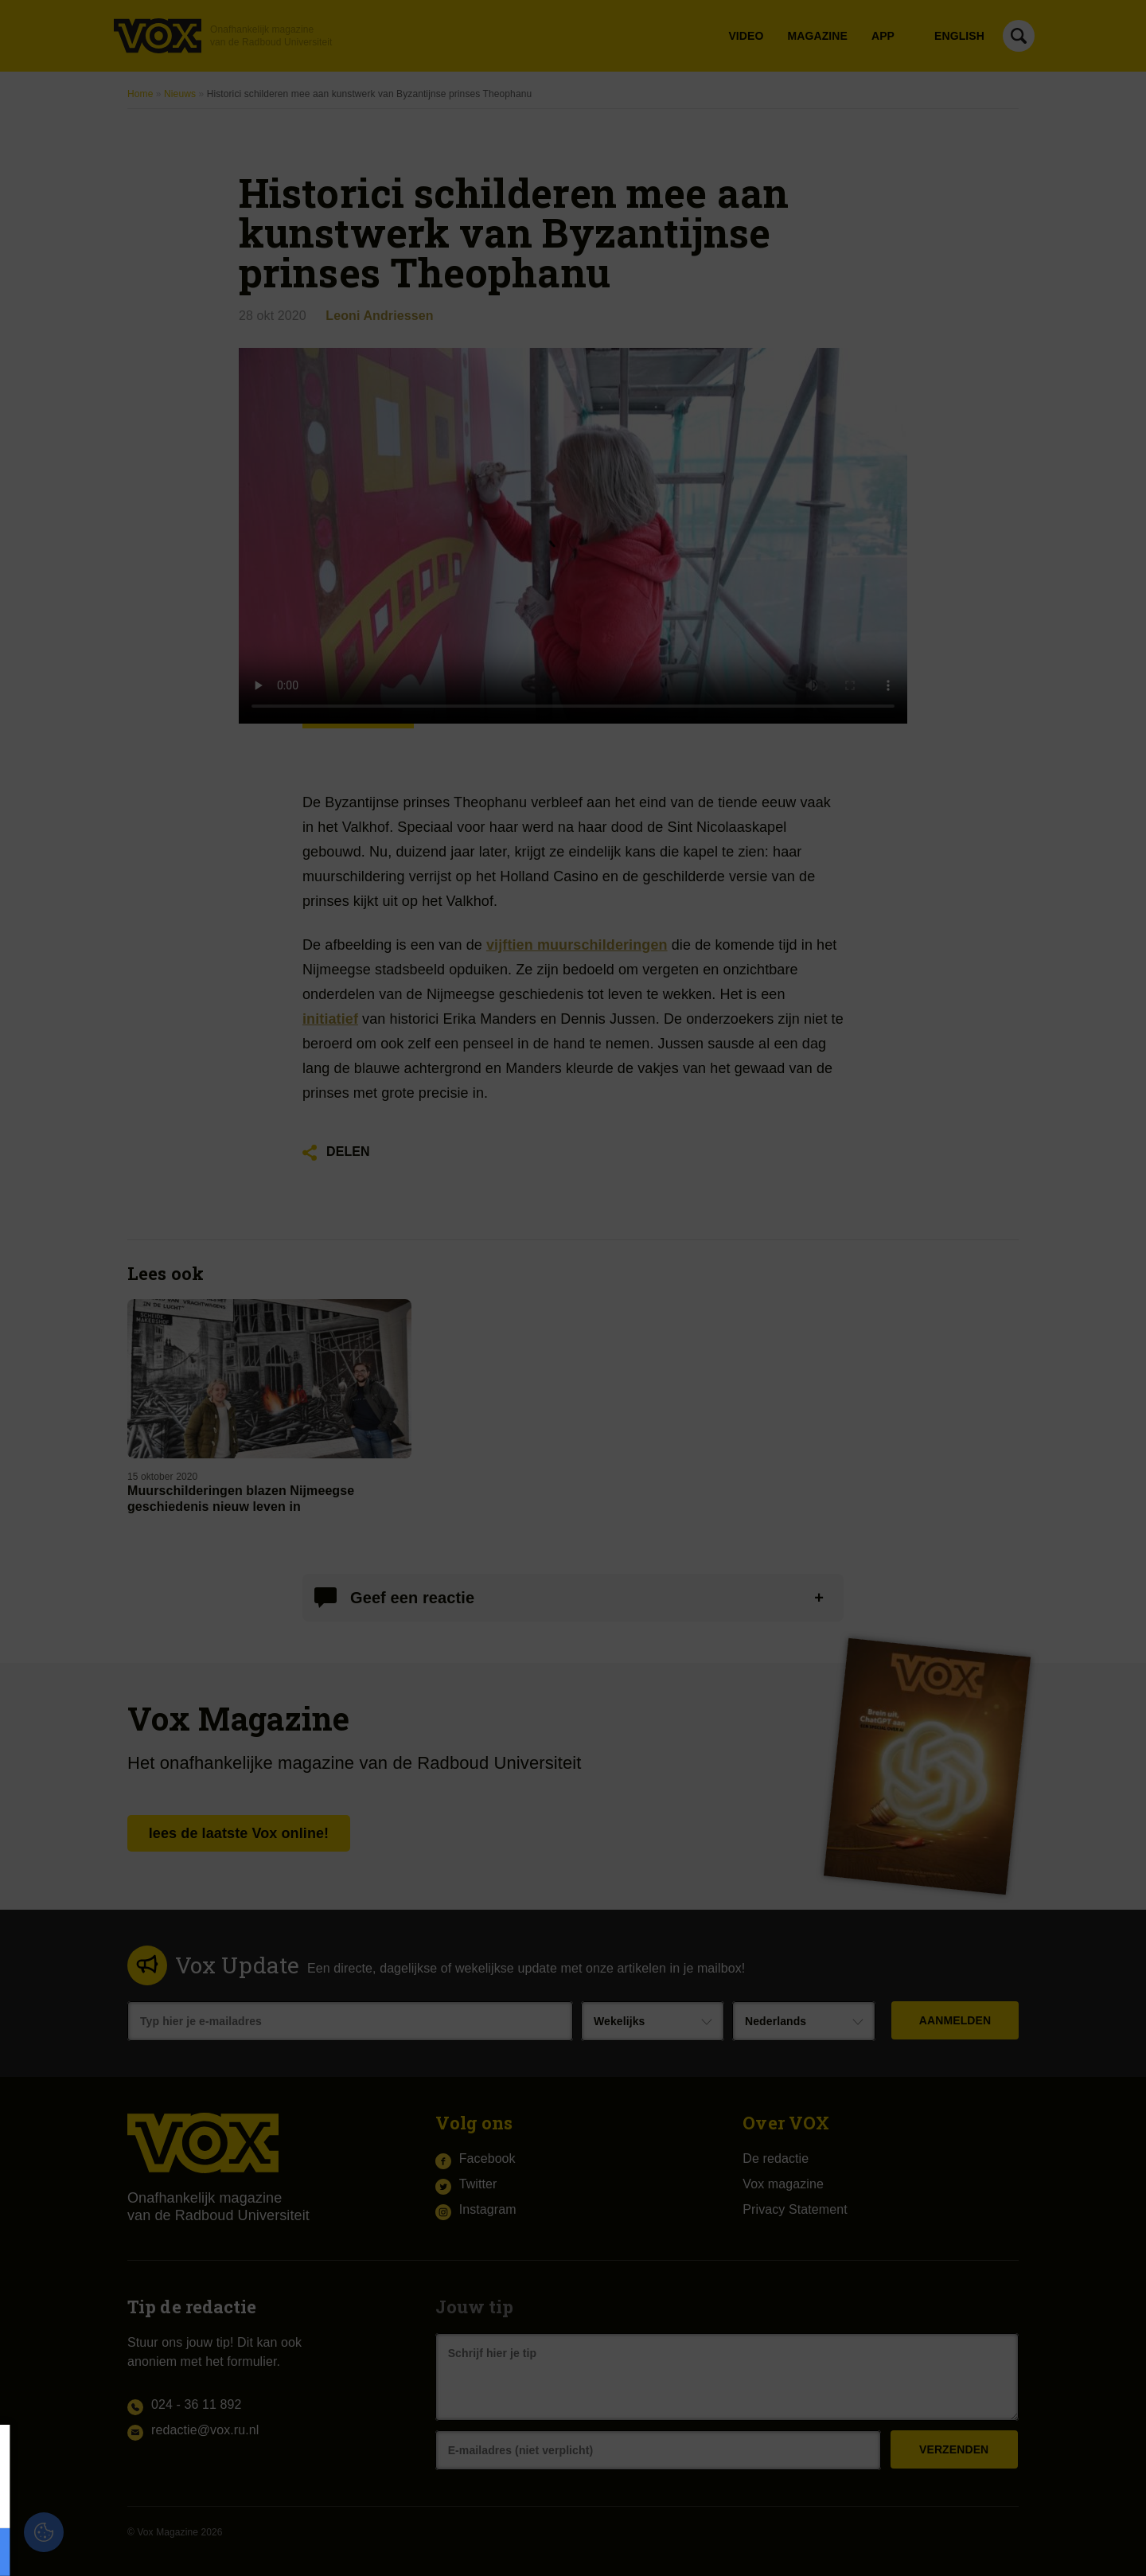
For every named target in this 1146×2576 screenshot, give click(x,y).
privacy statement (193, 2499)
